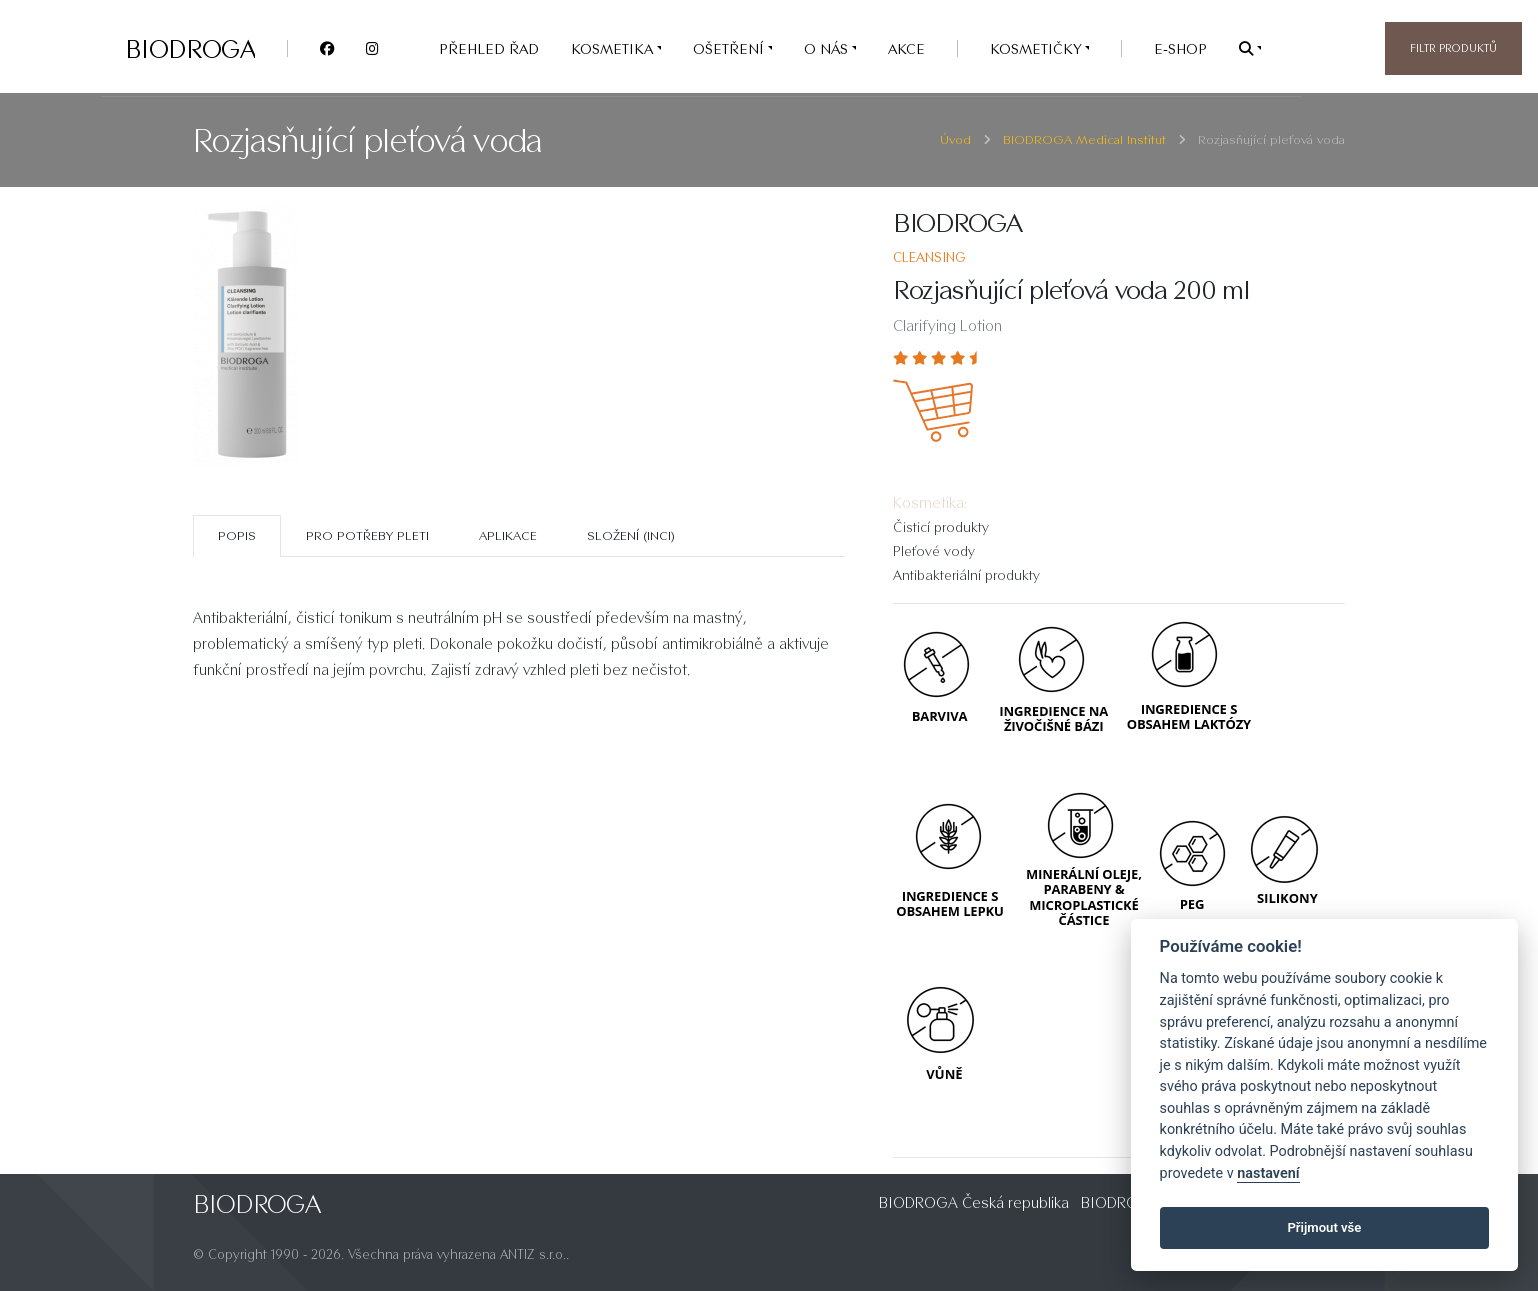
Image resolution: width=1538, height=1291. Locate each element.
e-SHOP (1180, 48)
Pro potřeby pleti (367, 535)
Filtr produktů (1453, 48)
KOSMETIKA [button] (614, 48)
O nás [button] (828, 48)
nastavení (1268, 1173)
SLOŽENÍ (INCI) (631, 535)
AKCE (906, 48)
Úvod (955, 139)
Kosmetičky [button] (1037, 48)
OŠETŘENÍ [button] (730, 48)
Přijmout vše (1324, 1227)
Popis (237, 535)
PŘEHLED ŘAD (489, 48)
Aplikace (508, 535)
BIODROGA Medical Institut (1084, 139)
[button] (1250, 48)
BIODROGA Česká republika (974, 1202)
